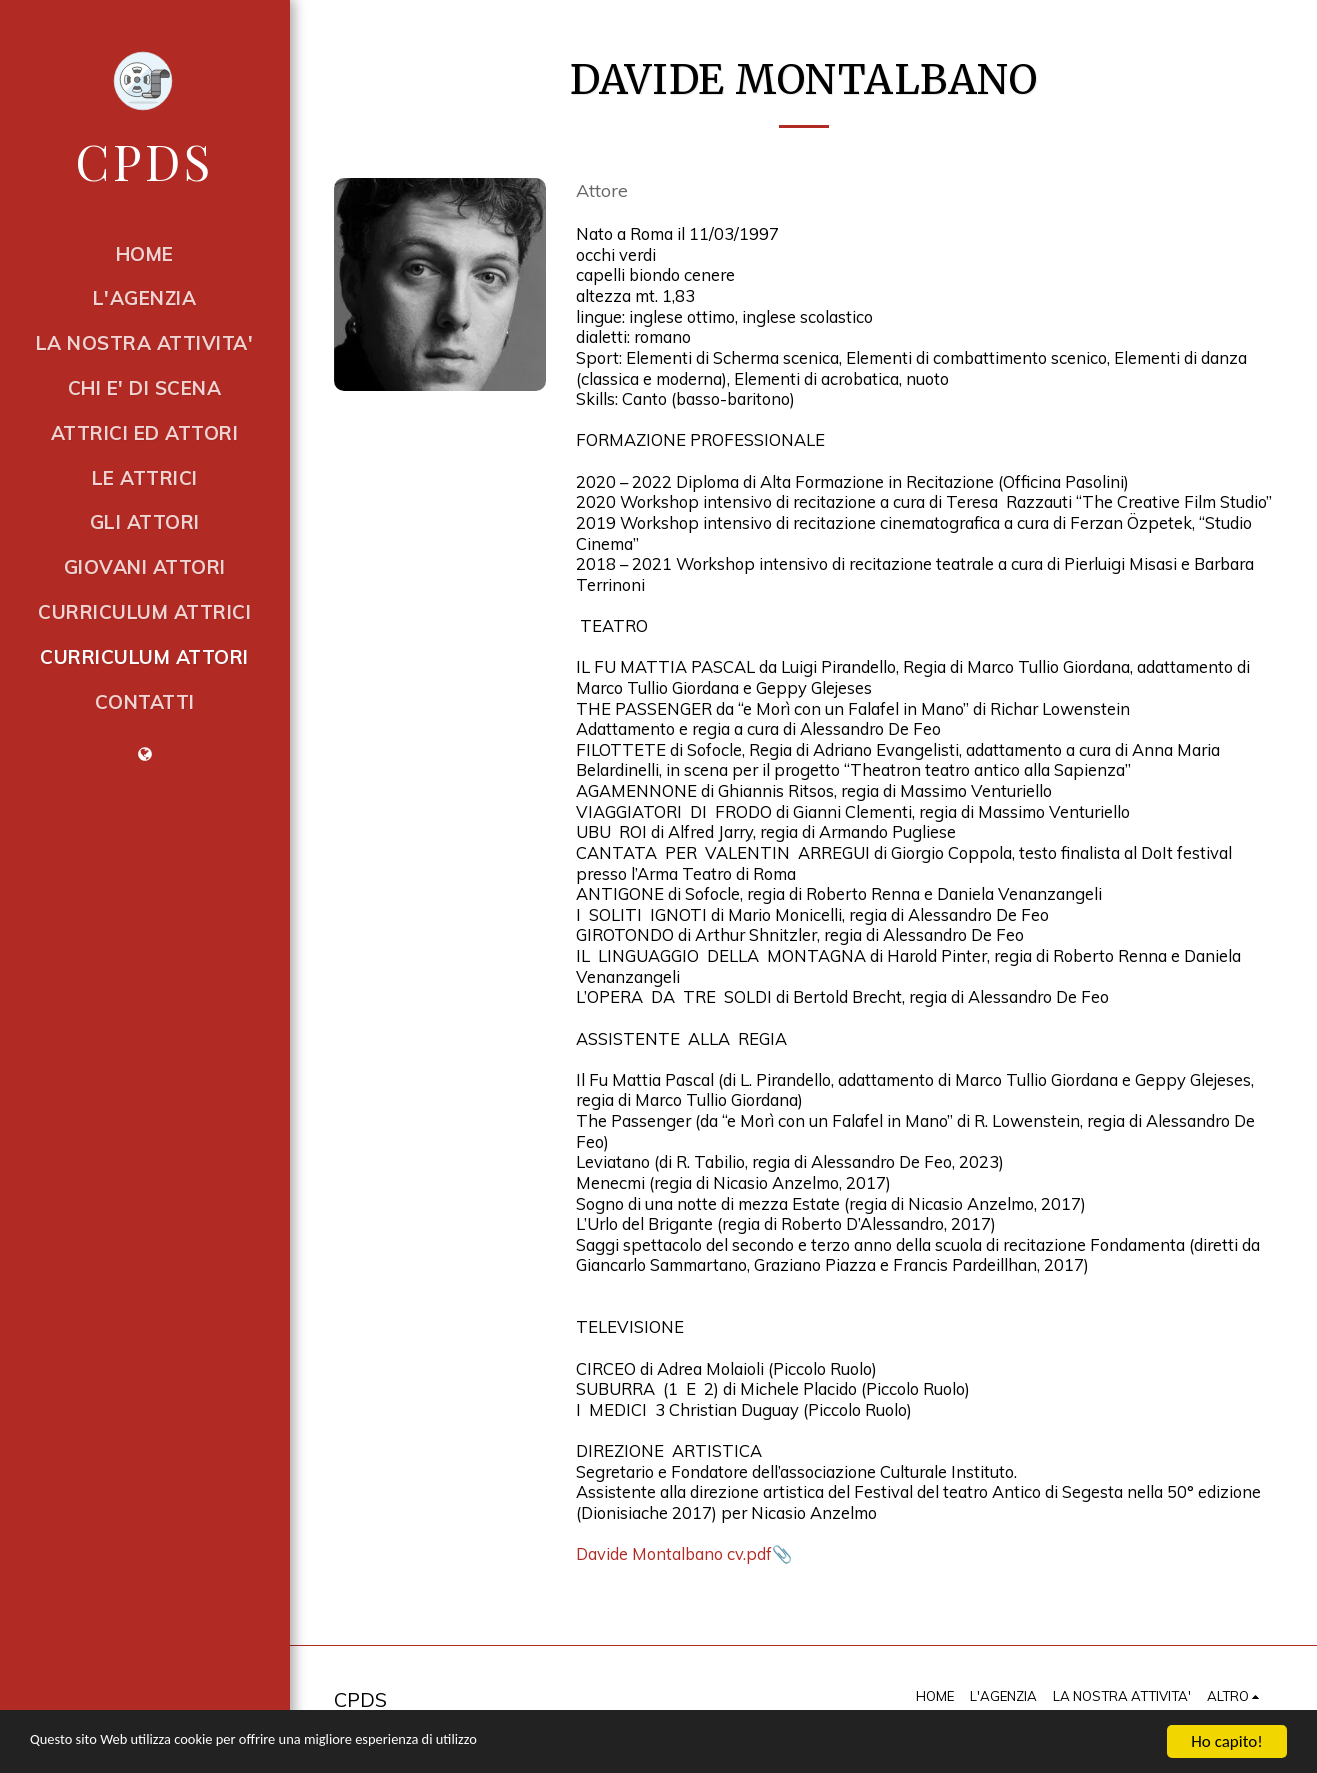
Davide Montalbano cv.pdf (674, 1553)
